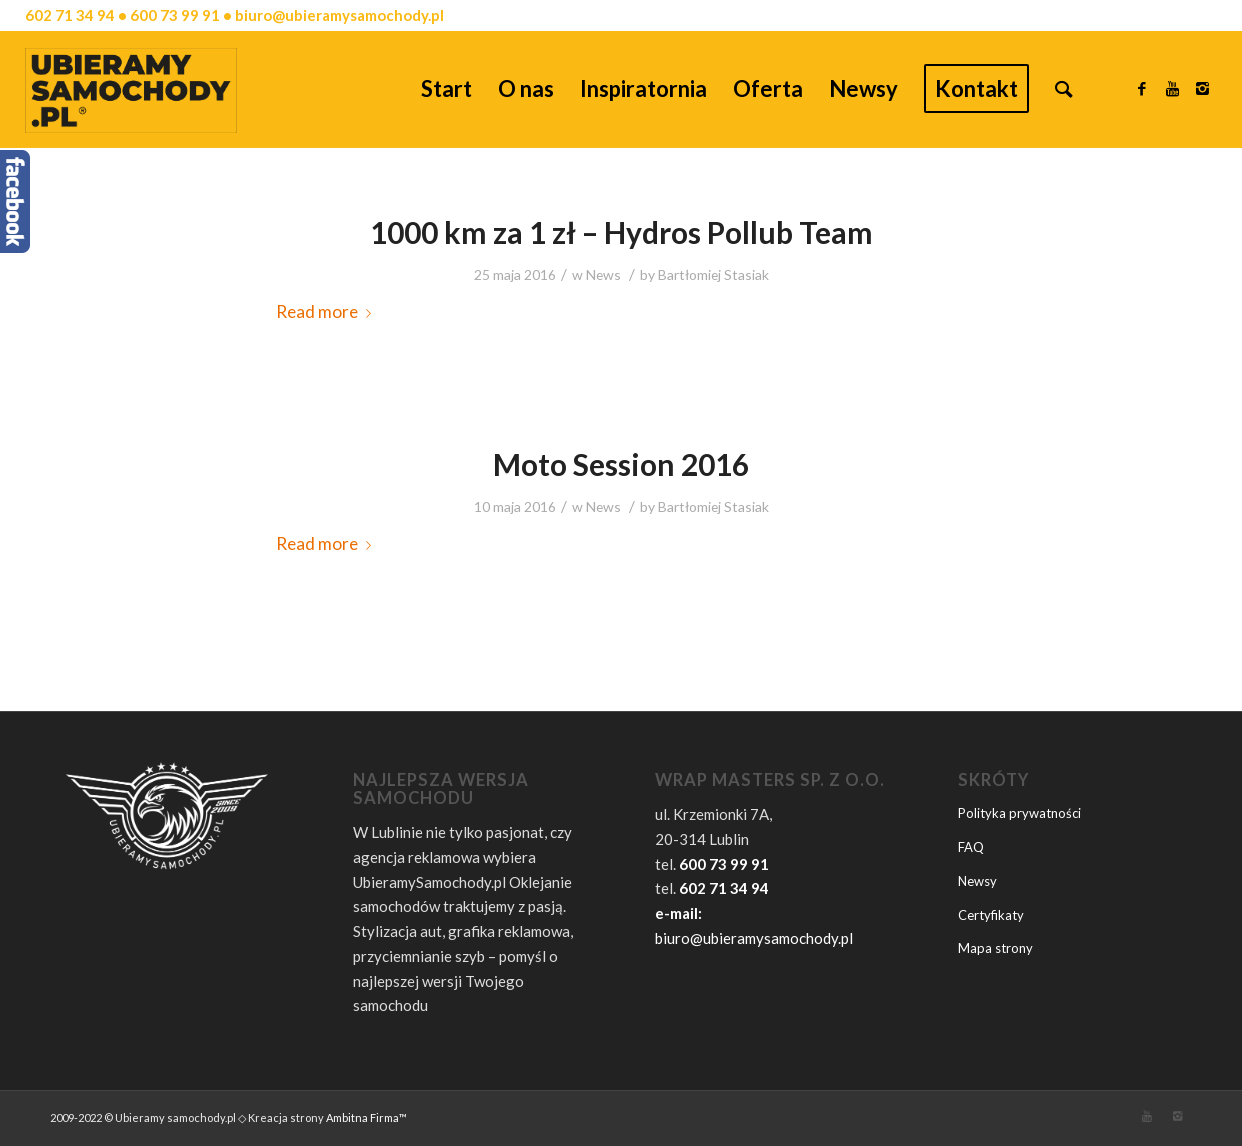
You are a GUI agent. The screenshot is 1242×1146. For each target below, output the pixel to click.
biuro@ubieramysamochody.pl (754, 938)
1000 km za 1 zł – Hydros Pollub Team (621, 232)
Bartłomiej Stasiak (713, 274)
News (603, 274)
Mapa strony (995, 948)
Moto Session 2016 (621, 464)
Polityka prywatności (1019, 813)
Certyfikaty (991, 915)
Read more (327, 311)
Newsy (977, 881)
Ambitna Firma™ (366, 1117)
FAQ (971, 847)
